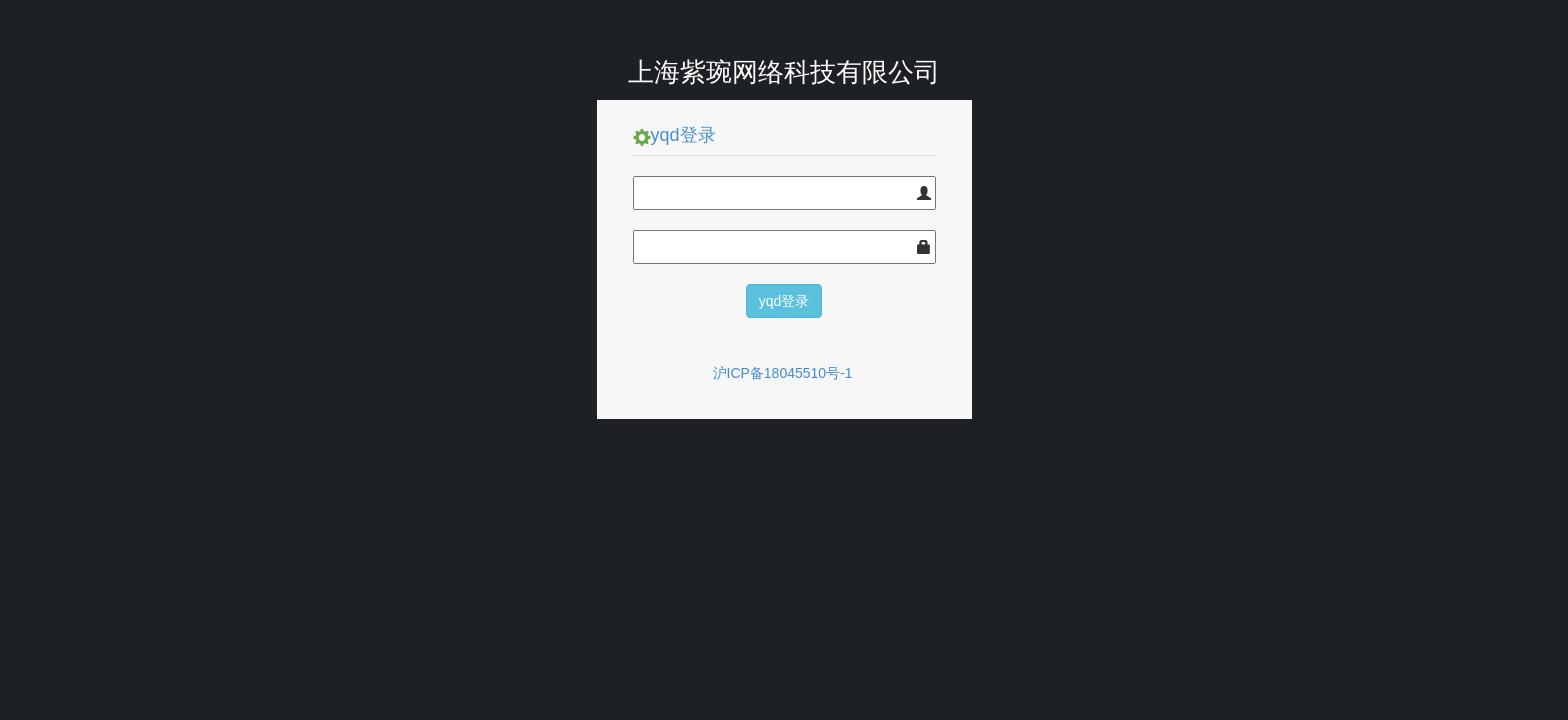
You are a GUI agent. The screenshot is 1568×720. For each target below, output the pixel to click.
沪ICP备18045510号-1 (783, 373)
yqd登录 (784, 301)
